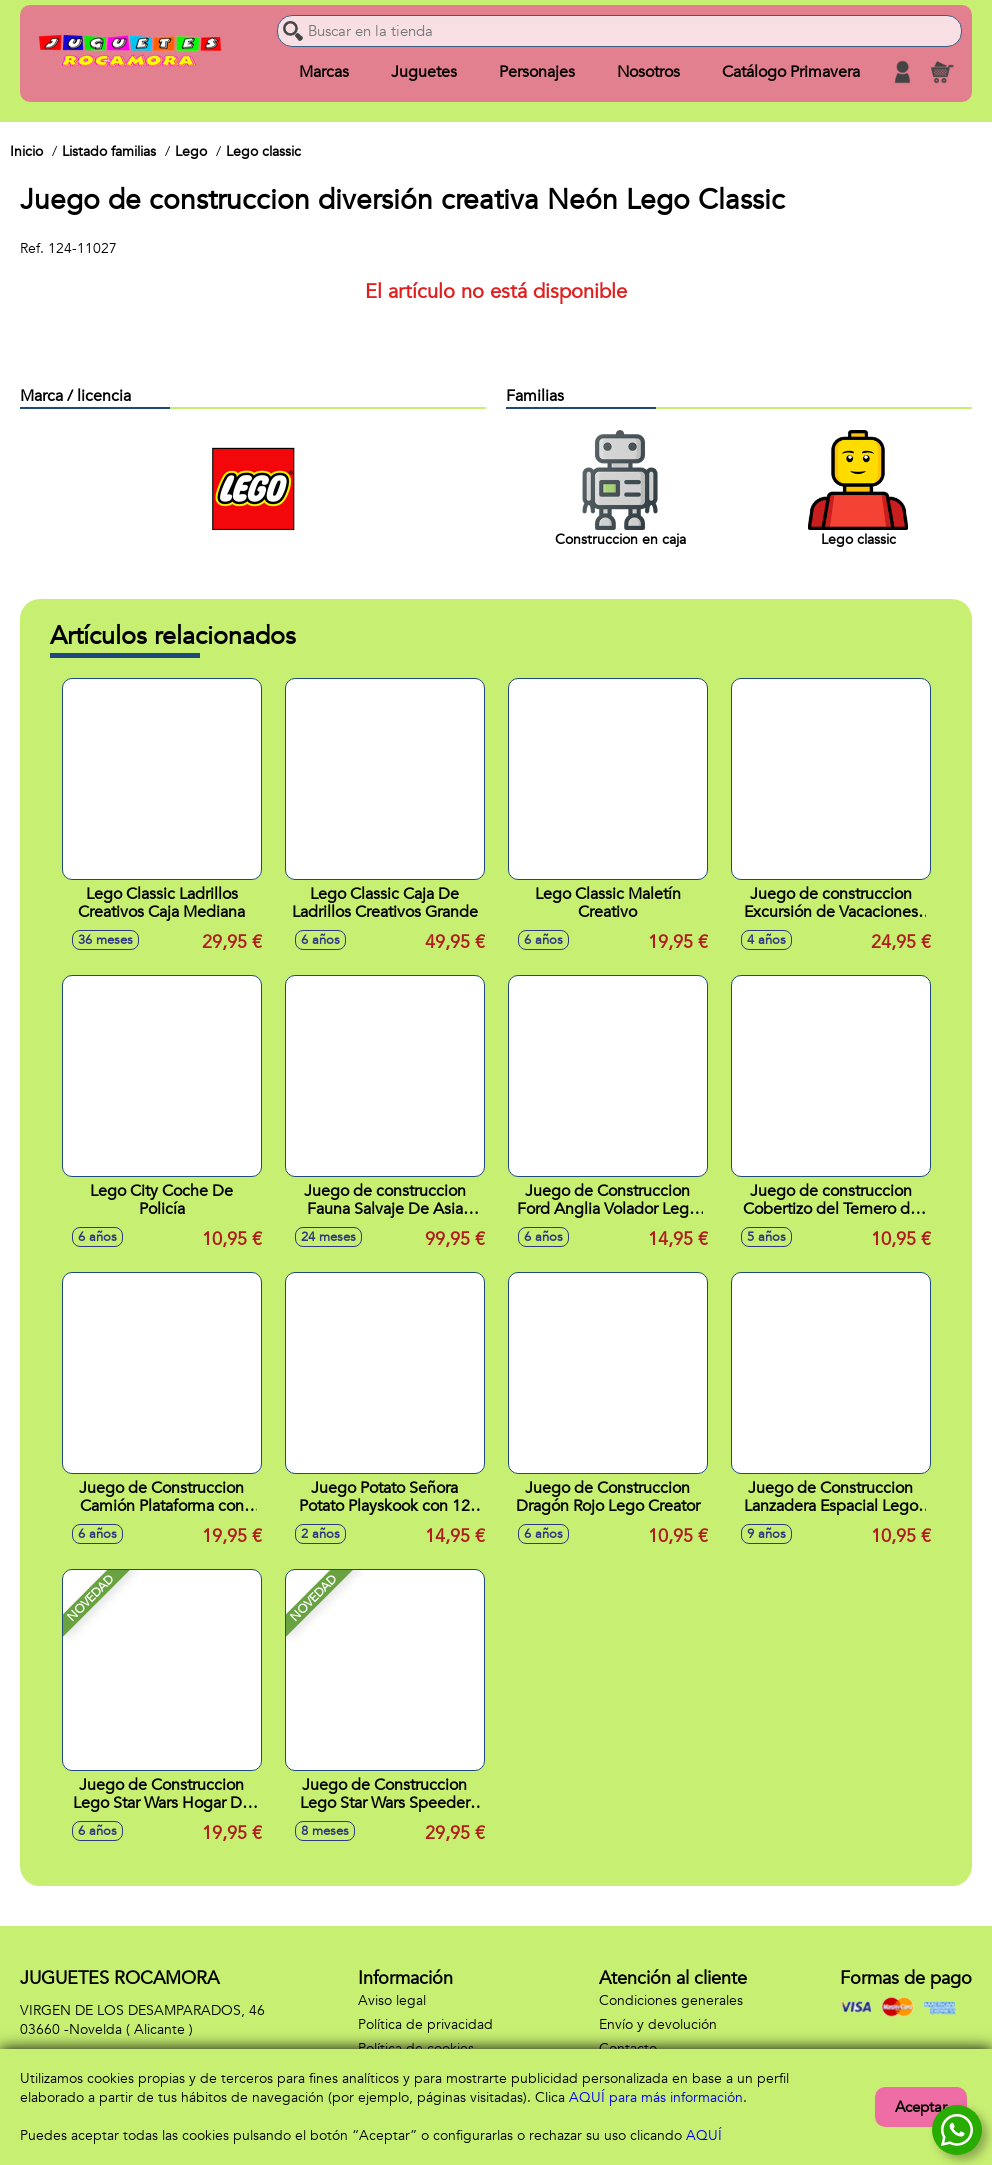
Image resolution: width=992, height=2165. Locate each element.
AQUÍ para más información (656, 2097)
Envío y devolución (658, 2024)
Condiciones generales (671, 2000)
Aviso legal (392, 2000)
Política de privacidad (425, 2024)
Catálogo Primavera (791, 72)
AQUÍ (704, 2135)
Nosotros (648, 72)
